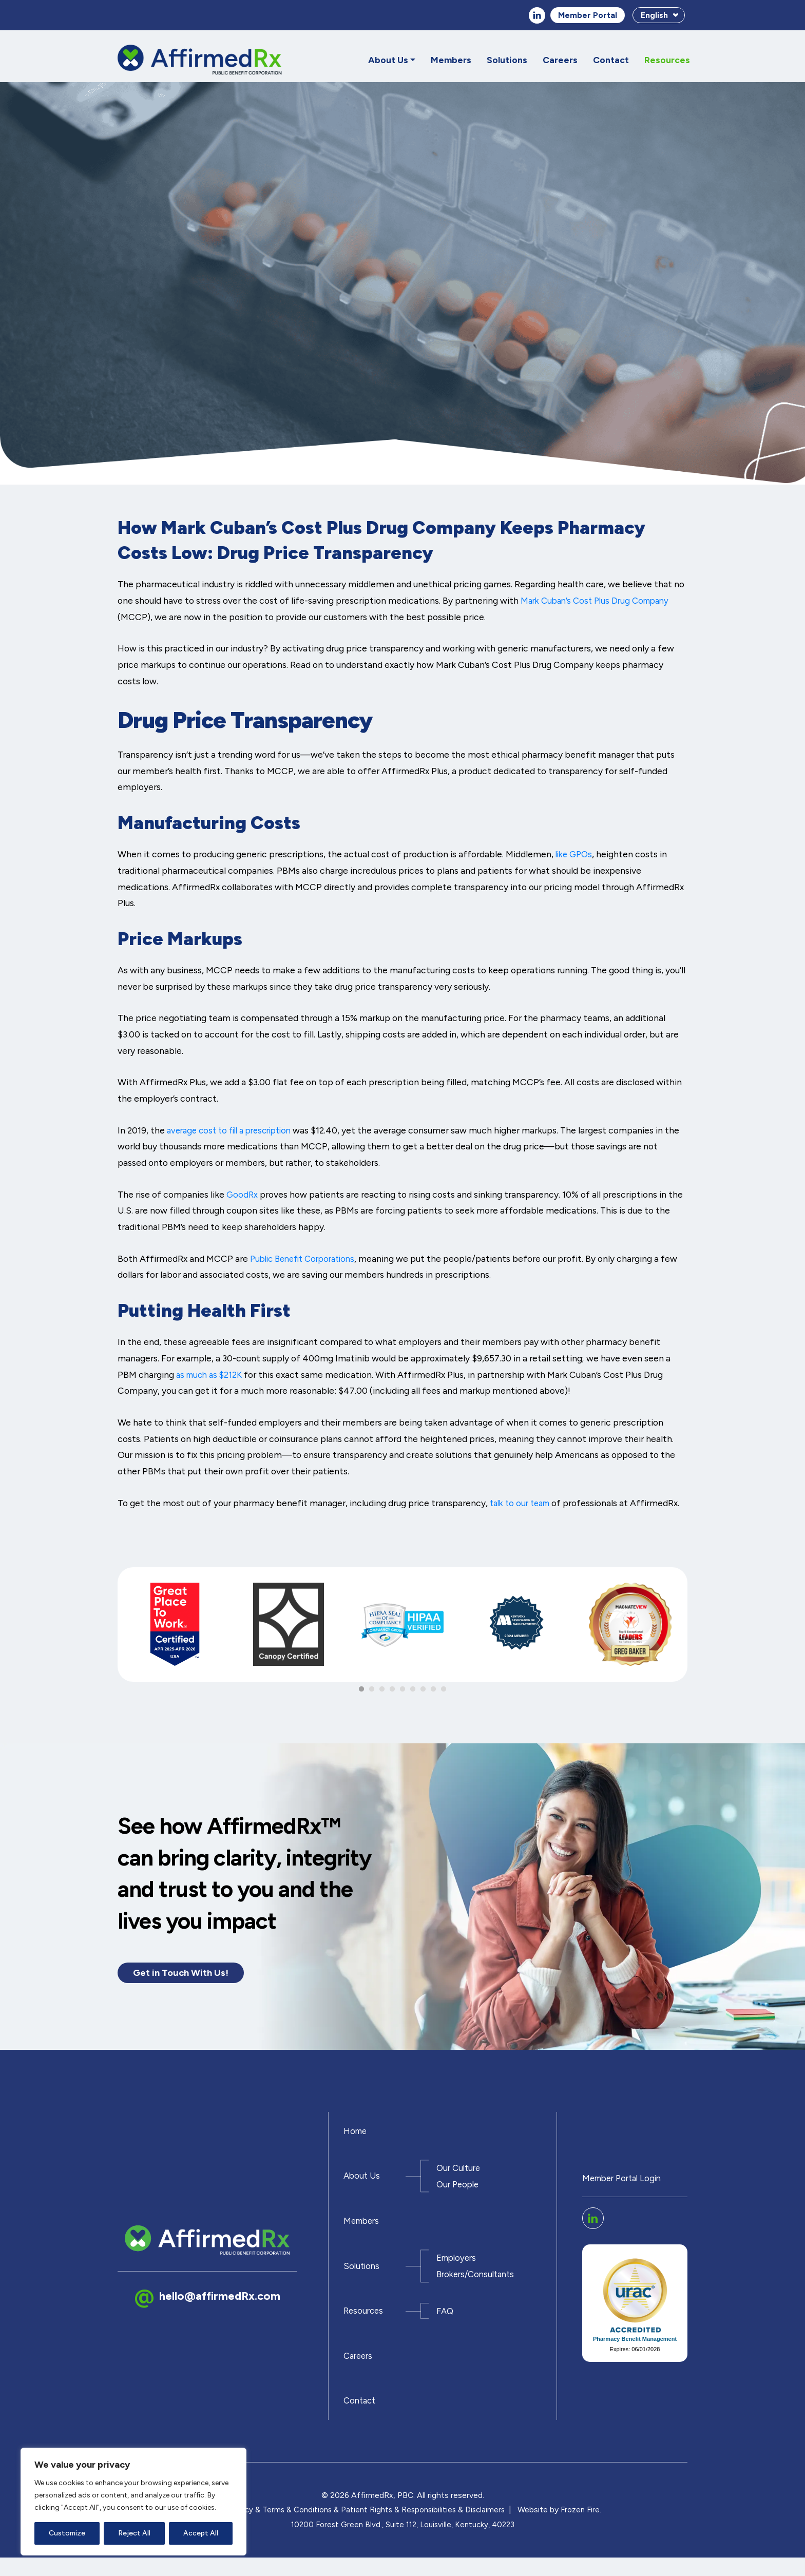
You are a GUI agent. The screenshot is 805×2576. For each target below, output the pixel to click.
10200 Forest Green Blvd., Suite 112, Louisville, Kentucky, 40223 (403, 2543)
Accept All (200, 2533)
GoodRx (242, 1195)
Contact (611, 61)
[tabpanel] (175, 1630)
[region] (133, 2501)
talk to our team (522, 1503)
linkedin (537, 16)
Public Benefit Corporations (307, 1259)
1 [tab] (361, 1691)
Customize (67, 2533)
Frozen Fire (585, 2528)
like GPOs (575, 855)
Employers (458, 2268)
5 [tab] (402, 1691)
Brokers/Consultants (478, 2285)
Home (356, 2135)
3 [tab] (382, 1691)
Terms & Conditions (294, 2528)
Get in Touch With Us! (184, 1975)
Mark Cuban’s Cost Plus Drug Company (599, 602)
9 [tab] (443, 1691)
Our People (459, 2191)
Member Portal (587, 16)
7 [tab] (423, 1691)
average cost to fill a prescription (234, 1131)
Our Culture (460, 2174)
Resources (667, 61)
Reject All (134, 2533)
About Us (388, 61)
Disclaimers (488, 2528)
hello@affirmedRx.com (222, 2307)
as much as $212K (211, 1375)
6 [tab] (413, 1691)
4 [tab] (392, 1691)
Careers (560, 61)
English (654, 16)
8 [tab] (433, 1691)
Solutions (507, 61)
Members (451, 61)
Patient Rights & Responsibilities (398, 2528)
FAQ (445, 2324)
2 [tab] (372, 1691)
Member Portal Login (625, 2189)
